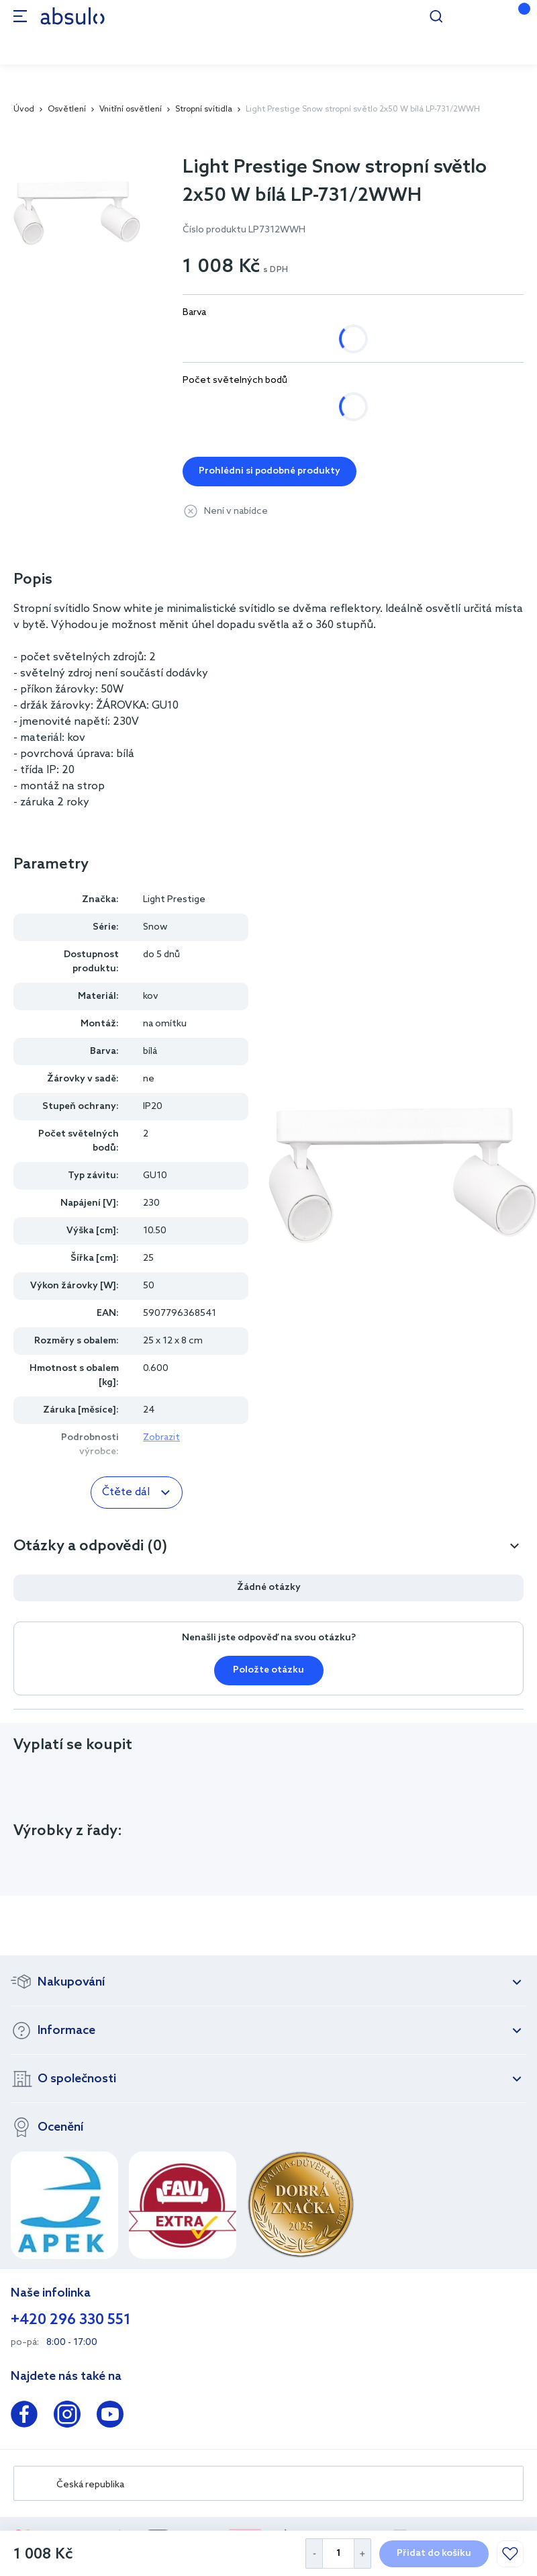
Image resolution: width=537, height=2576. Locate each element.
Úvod (23, 109)
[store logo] (72, 15)
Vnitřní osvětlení (130, 109)
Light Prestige (174, 899)
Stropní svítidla (203, 109)
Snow (155, 927)
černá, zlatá (338, 339)
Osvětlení (67, 109)
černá (262, 339)
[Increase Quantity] (362, 2553)
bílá (205, 339)
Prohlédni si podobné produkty (269, 471)
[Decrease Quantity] (313, 2553)
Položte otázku (268, 1670)
